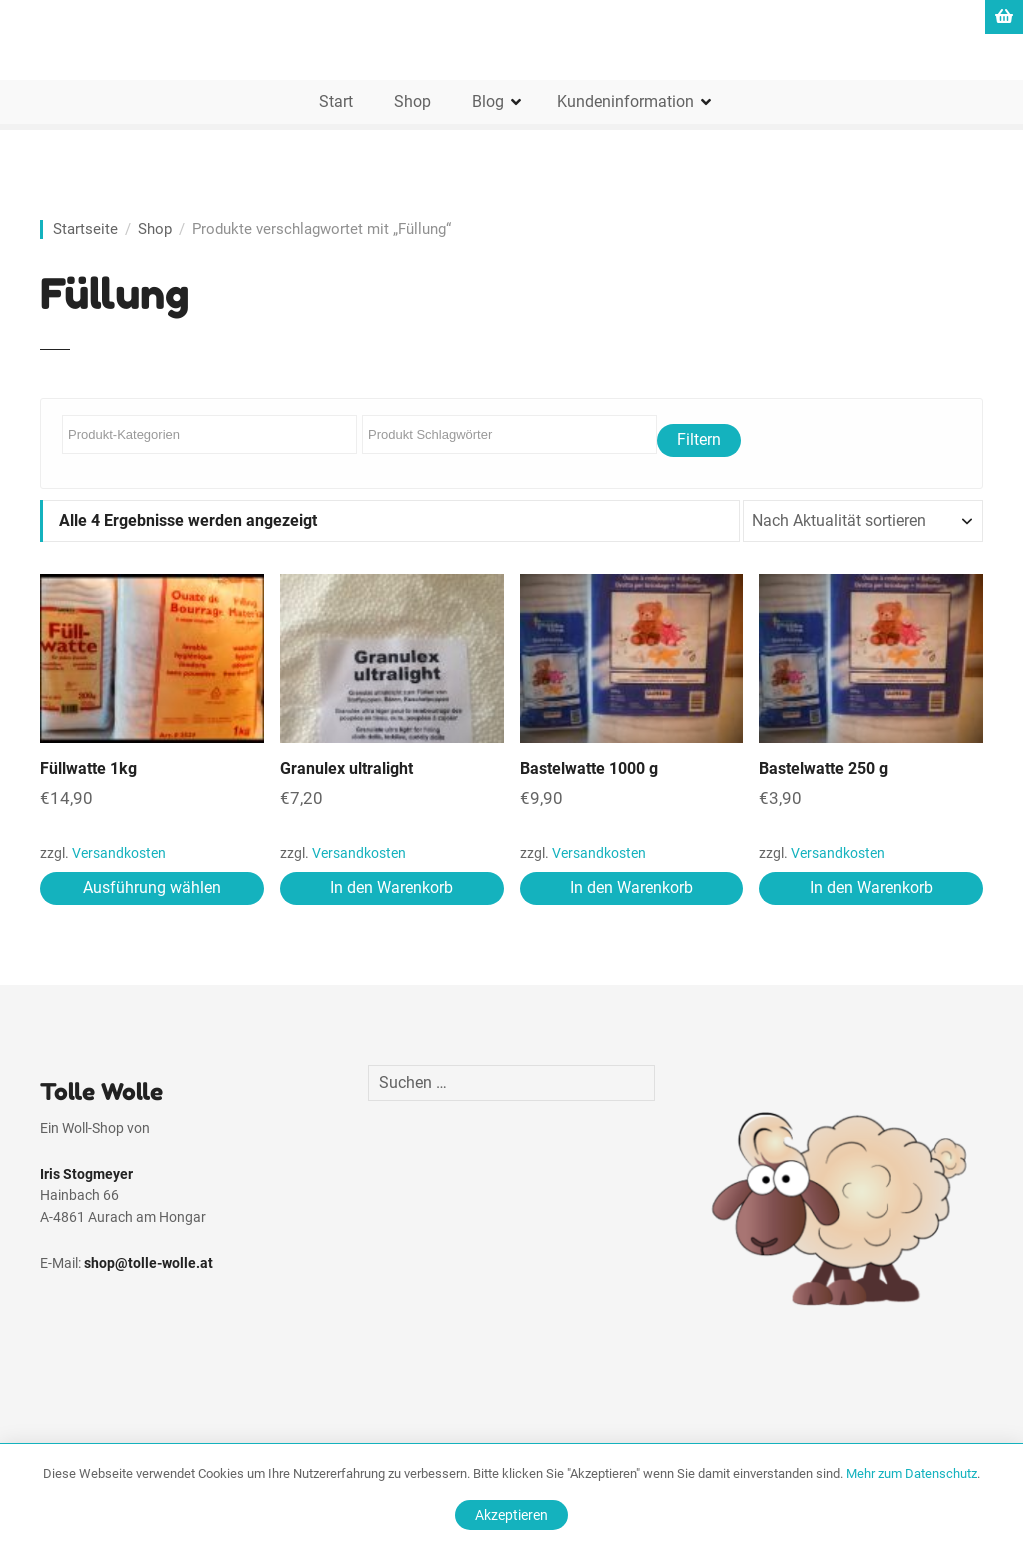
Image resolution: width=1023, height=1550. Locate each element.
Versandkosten (119, 853)
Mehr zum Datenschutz (911, 1473)
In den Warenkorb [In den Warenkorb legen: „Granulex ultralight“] (391, 887)
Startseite (85, 229)
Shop (412, 101)
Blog (488, 101)
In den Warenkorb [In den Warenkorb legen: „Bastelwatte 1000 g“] (631, 887)
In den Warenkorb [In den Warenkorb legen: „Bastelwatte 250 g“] (871, 887)
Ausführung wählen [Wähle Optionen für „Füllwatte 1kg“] (152, 887)
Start (336, 101)
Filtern (699, 439)
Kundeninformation (625, 101)
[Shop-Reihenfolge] (863, 521)
